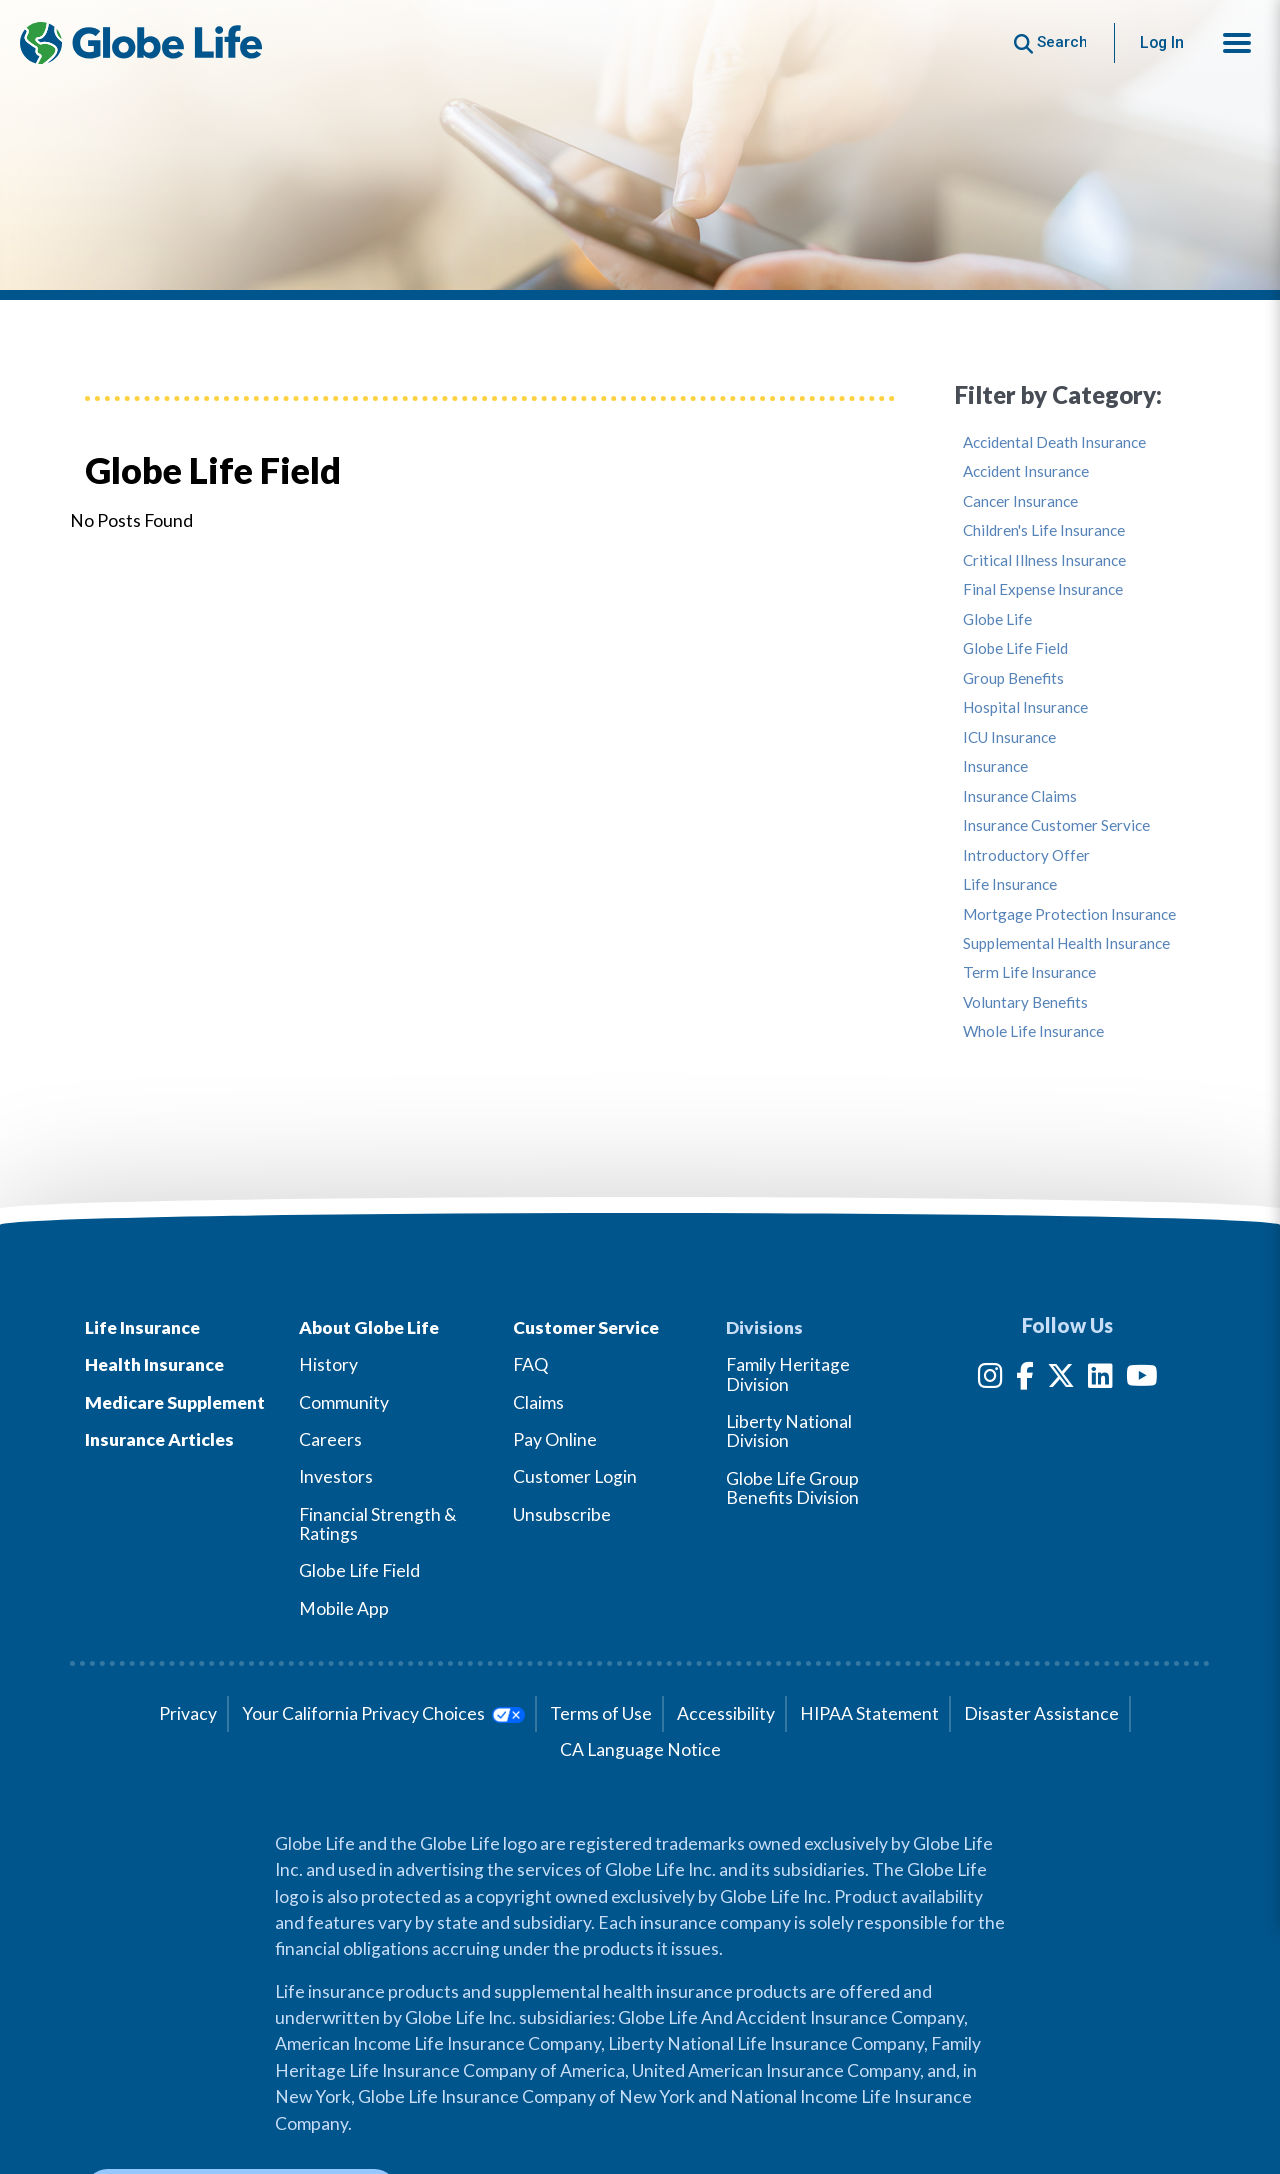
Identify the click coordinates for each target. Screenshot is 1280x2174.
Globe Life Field (1015, 648)
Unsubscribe (562, 1514)
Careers (330, 1439)
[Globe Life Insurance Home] (141, 43)
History (328, 1364)
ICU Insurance (1009, 737)
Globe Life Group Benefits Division (792, 1488)
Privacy (188, 1713)
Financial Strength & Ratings (378, 1524)
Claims (538, 1402)
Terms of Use (601, 1713)
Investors (336, 1476)
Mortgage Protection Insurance (1069, 914)
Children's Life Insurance (1044, 530)
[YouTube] (1142, 1379)
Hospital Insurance (1025, 707)
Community (344, 1402)
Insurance (995, 766)
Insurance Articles (159, 1439)
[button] (1237, 43)
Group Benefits (1013, 678)
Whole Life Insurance (1033, 1031)
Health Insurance (154, 1364)
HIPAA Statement (869, 1713)
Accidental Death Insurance (1054, 442)
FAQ (530, 1364)
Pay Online (555, 1439)
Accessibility (726, 1713)
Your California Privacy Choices (383, 1713)
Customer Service (586, 1327)
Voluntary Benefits (1025, 1002)
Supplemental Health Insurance (1066, 943)
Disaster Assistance (1041, 1713)
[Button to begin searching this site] (1050, 42)
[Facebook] (1025, 1379)
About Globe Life (369, 1327)
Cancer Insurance (1020, 501)
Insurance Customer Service (1056, 825)
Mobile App (344, 1608)
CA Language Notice (640, 1749)
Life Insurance (1010, 884)
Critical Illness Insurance (1044, 560)
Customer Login (575, 1476)
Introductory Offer (1026, 855)
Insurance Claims (1020, 796)
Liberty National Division (789, 1431)
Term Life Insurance (1029, 972)
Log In (1162, 42)
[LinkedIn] (1100, 1379)
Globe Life (997, 619)
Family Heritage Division (788, 1374)
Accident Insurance (1026, 471)
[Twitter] (1061, 1379)
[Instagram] (990, 1379)
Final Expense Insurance (1043, 589)
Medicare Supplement (175, 1402)
